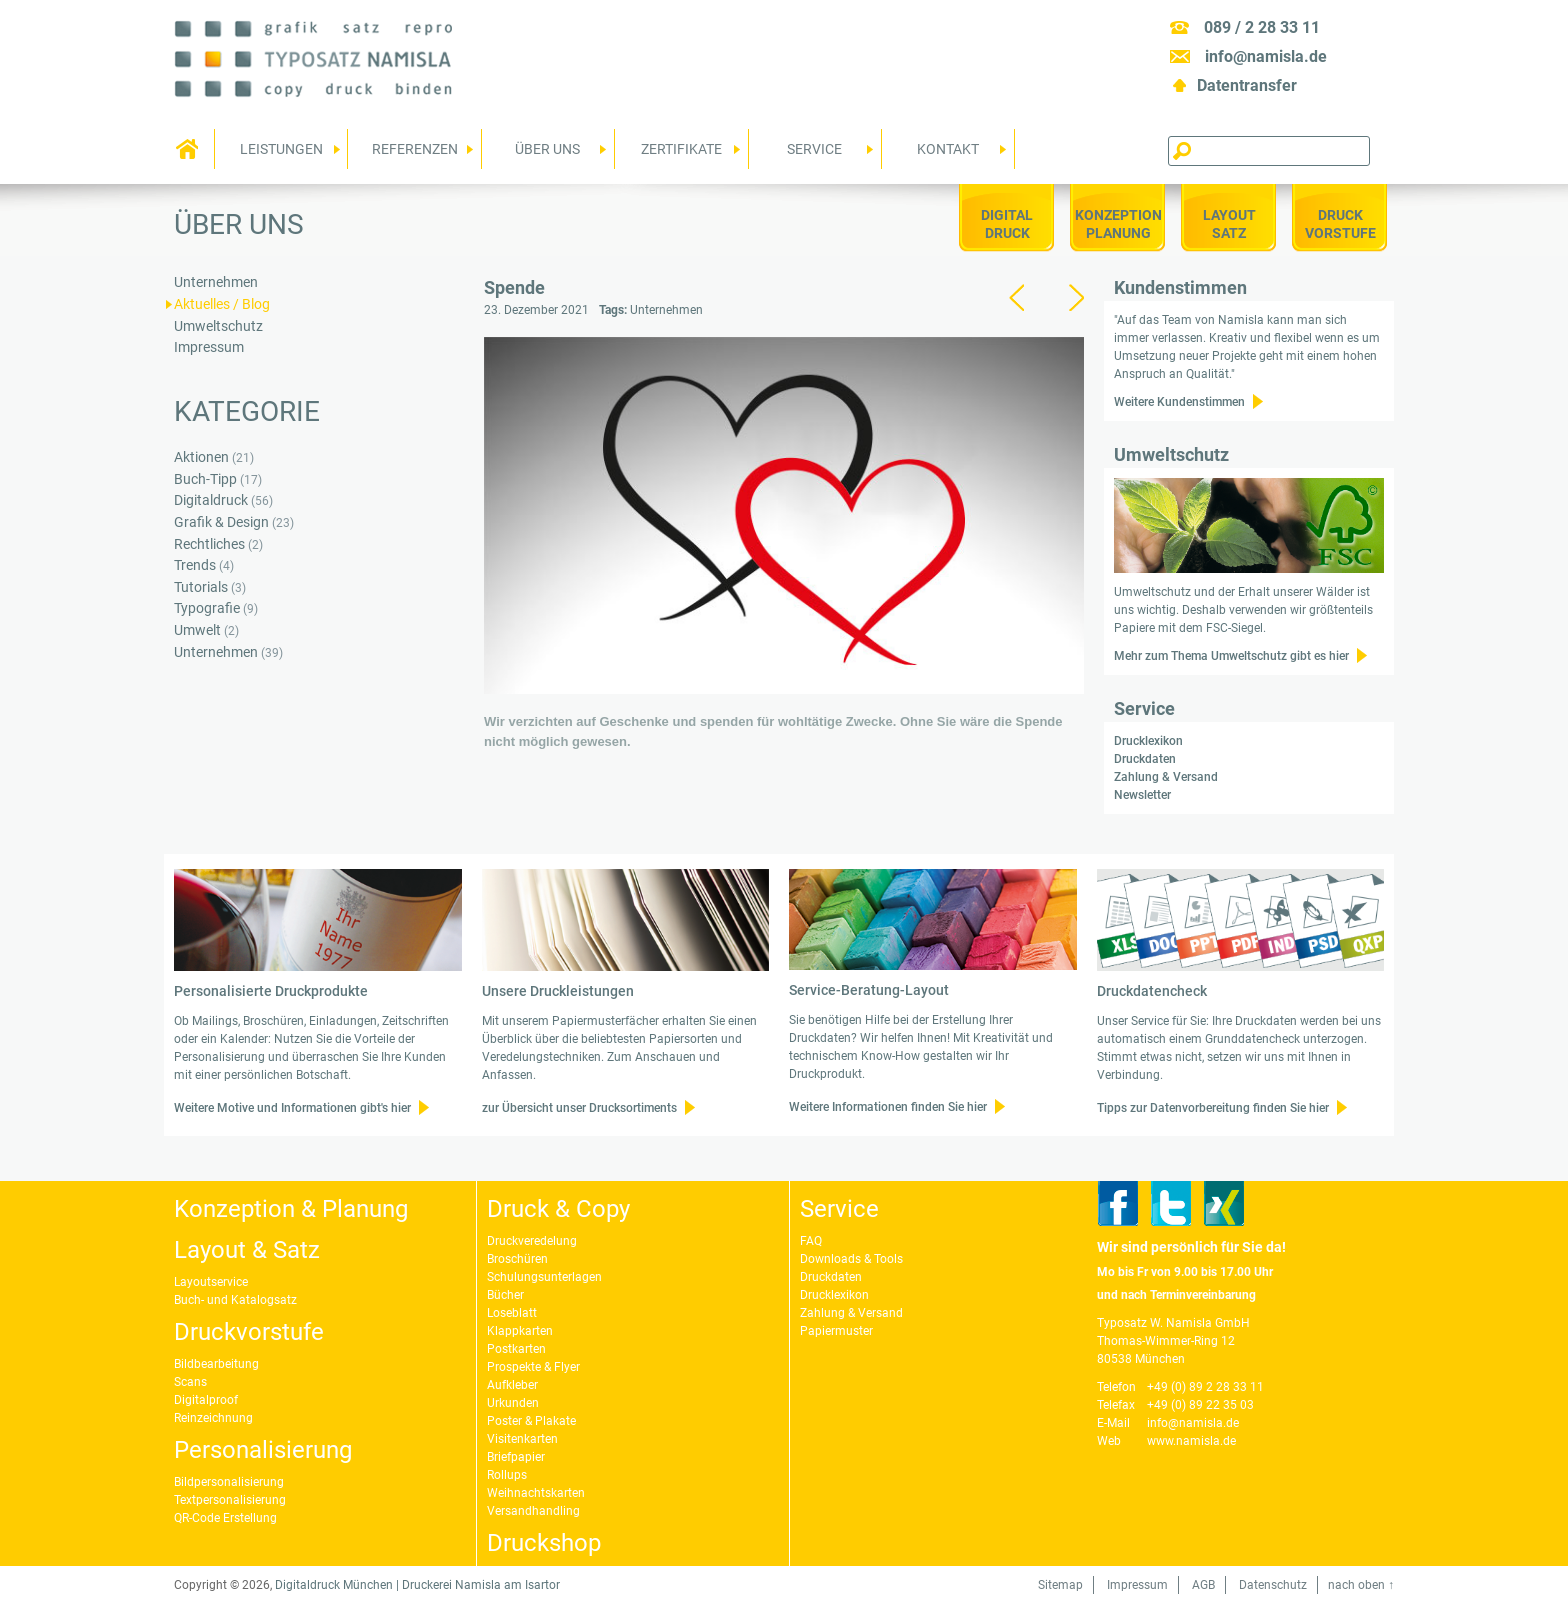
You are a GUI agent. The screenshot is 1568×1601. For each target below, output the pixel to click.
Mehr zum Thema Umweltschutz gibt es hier (1231, 656)
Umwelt (197, 630)
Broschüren (517, 1259)
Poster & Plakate (531, 1421)
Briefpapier (516, 1457)
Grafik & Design (221, 522)
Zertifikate (677, 155)
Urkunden (513, 1403)
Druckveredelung (532, 1241)
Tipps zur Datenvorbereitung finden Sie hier (1213, 1108)
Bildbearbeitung (216, 1364)
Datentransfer (1247, 85)
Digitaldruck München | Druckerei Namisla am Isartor (417, 1585)
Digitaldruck (1007, 224)
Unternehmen (666, 310)
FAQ (811, 1241)
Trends (195, 565)
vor (1076, 297)
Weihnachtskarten (536, 1493)
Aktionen (201, 457)
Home (189, 149)
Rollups (507, 1475)
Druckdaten (1145, 759)
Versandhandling (533, 1511)
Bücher (505, 1295)
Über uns (544, 155)
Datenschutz (1273, 1585)
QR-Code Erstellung (225, 1518)
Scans (190, 1382)
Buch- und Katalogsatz (235, 1300)
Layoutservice (211, 1282)
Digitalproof (206, 1400)
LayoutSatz (1229, 224)
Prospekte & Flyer (533, 1367)
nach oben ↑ (1361, 1585)
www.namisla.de (1191, 1441)
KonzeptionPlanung (1118, 224)
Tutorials (201, 587)
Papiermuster (836, 1331)
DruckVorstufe (1340, 224)
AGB (1203, 1585)
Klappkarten (520, 1331)
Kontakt (944, 155)
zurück (1016, 297)
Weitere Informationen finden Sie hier (888, 1107)
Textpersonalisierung (230, 1500)
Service (811, 155)
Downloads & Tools (851, 1259)
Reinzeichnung (213, 1418)
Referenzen (410, 155)
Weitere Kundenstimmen (1179, 402)
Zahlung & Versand (1166, 777)
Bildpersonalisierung (229, 1482)
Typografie (207, 608)
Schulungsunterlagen (544, 1277)
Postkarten (516, 1349)
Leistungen (277, 155)
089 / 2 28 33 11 (1262, 27)
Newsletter (1142, 795)
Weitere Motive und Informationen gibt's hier (292, 1108)
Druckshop (544, 1543)
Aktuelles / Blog (222, 304)
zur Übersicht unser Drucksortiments (579, 1108)
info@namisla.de (1266, 56)
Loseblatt (512, 1313)
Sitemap (1060, 1585)
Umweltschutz (218, 326)
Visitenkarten (522, 1439)
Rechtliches (209, 544)
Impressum (209, 347)
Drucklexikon (1148, 741)
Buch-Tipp (205, 479)
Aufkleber (512, 1385)
